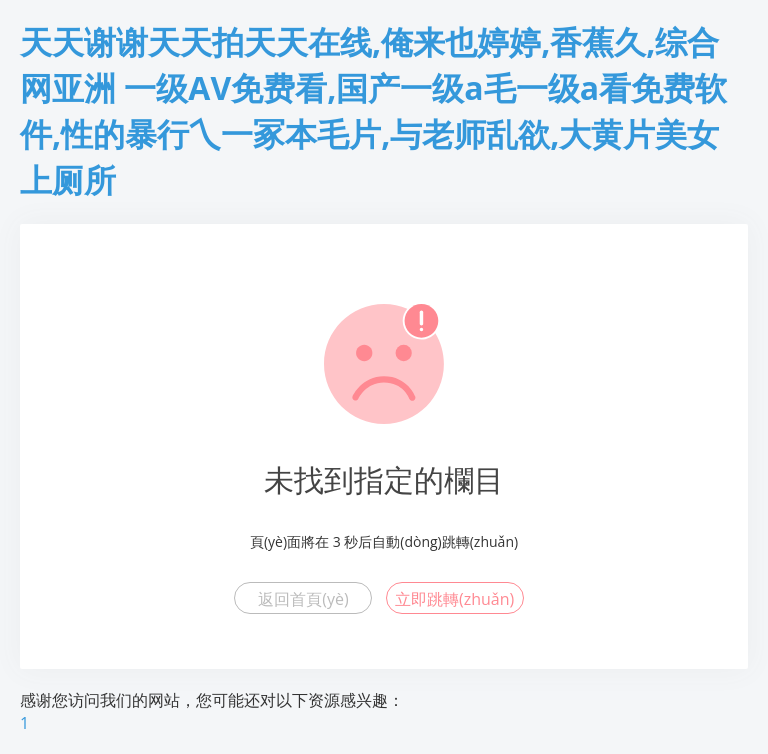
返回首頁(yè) (303, 599)
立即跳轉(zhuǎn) (454, 599)
